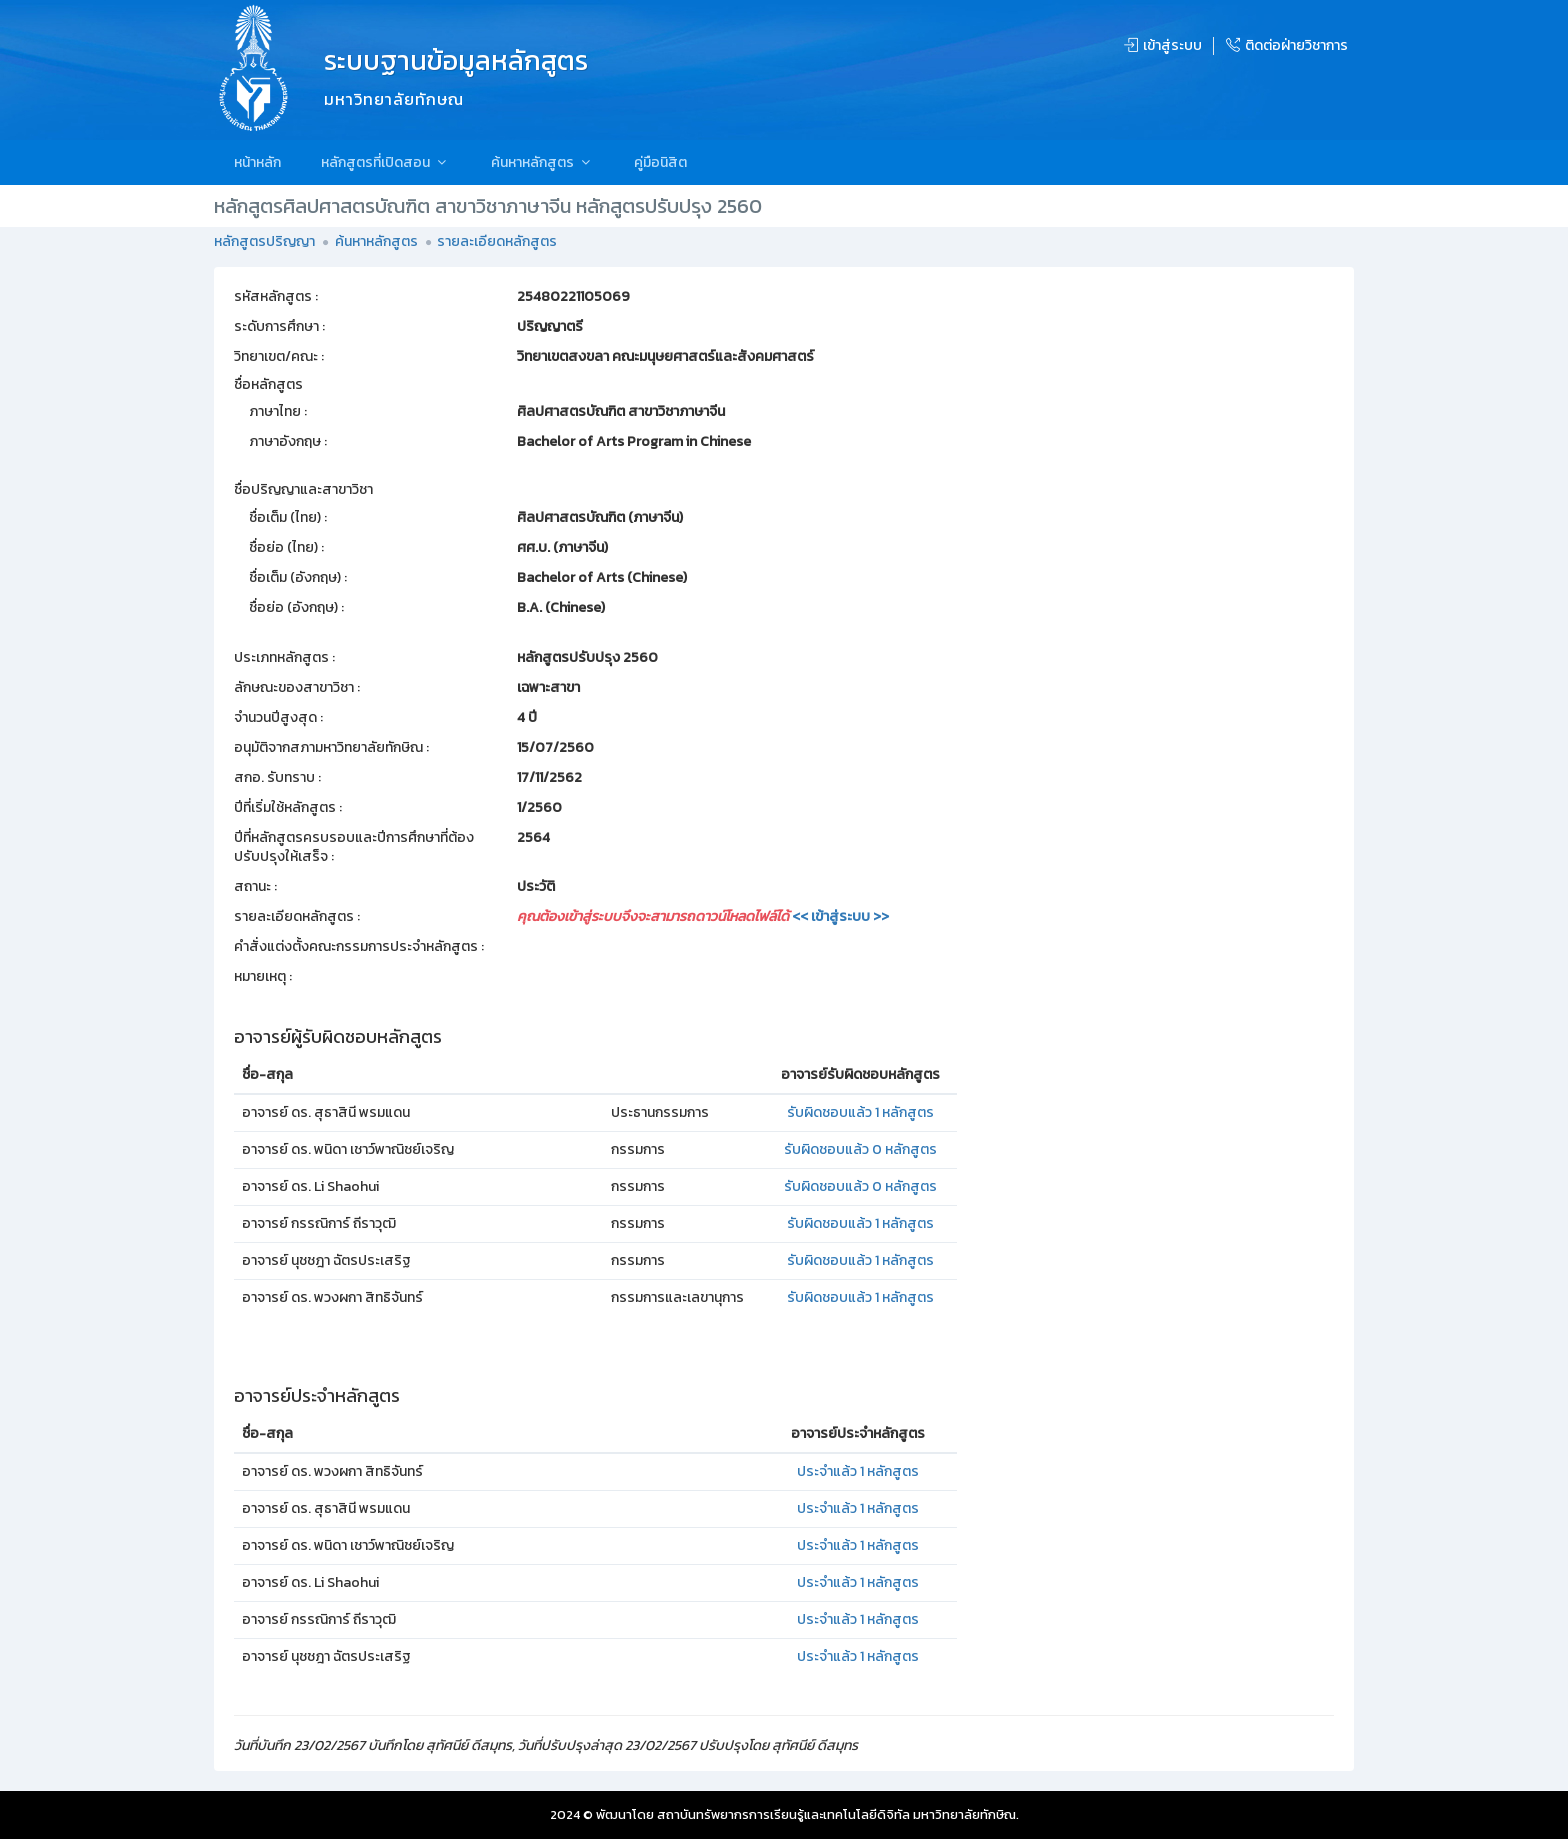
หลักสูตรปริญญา (264, 241)
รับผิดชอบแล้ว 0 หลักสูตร (860, 1149)
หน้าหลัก (257, 162)
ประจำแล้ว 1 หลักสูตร (858, 1471)
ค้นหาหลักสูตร (543, 162)
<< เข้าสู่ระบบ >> (840, 916)
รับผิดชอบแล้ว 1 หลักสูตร (860, 1112)
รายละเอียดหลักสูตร (497, 241)
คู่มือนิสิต (660, 162)
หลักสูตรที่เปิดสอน (386, 162)
